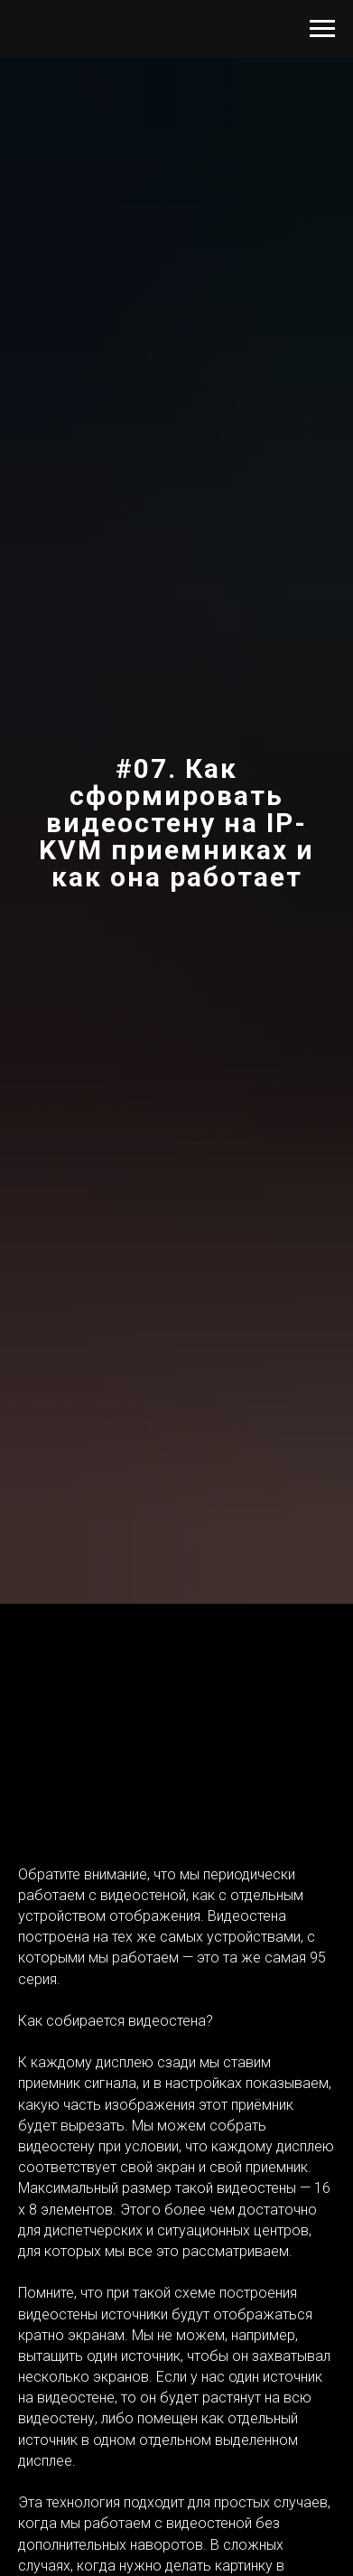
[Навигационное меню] (322, 29)
